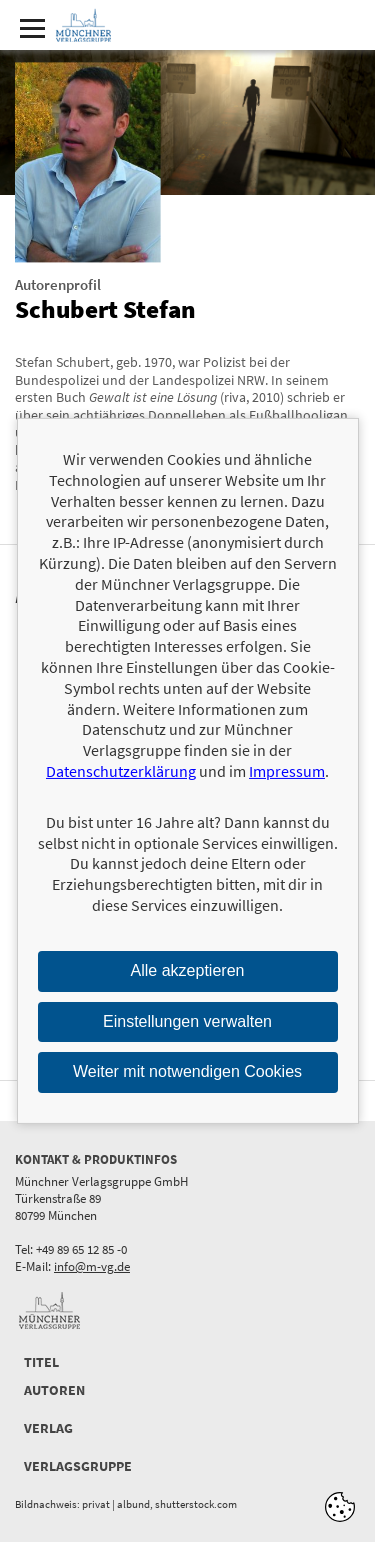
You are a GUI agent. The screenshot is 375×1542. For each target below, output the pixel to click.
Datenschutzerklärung (121, 771)
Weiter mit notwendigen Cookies (187, 1071)
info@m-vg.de (92, 1266)
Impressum (287, 771)
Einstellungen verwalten (187, 1020)
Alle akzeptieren (188, 970)
